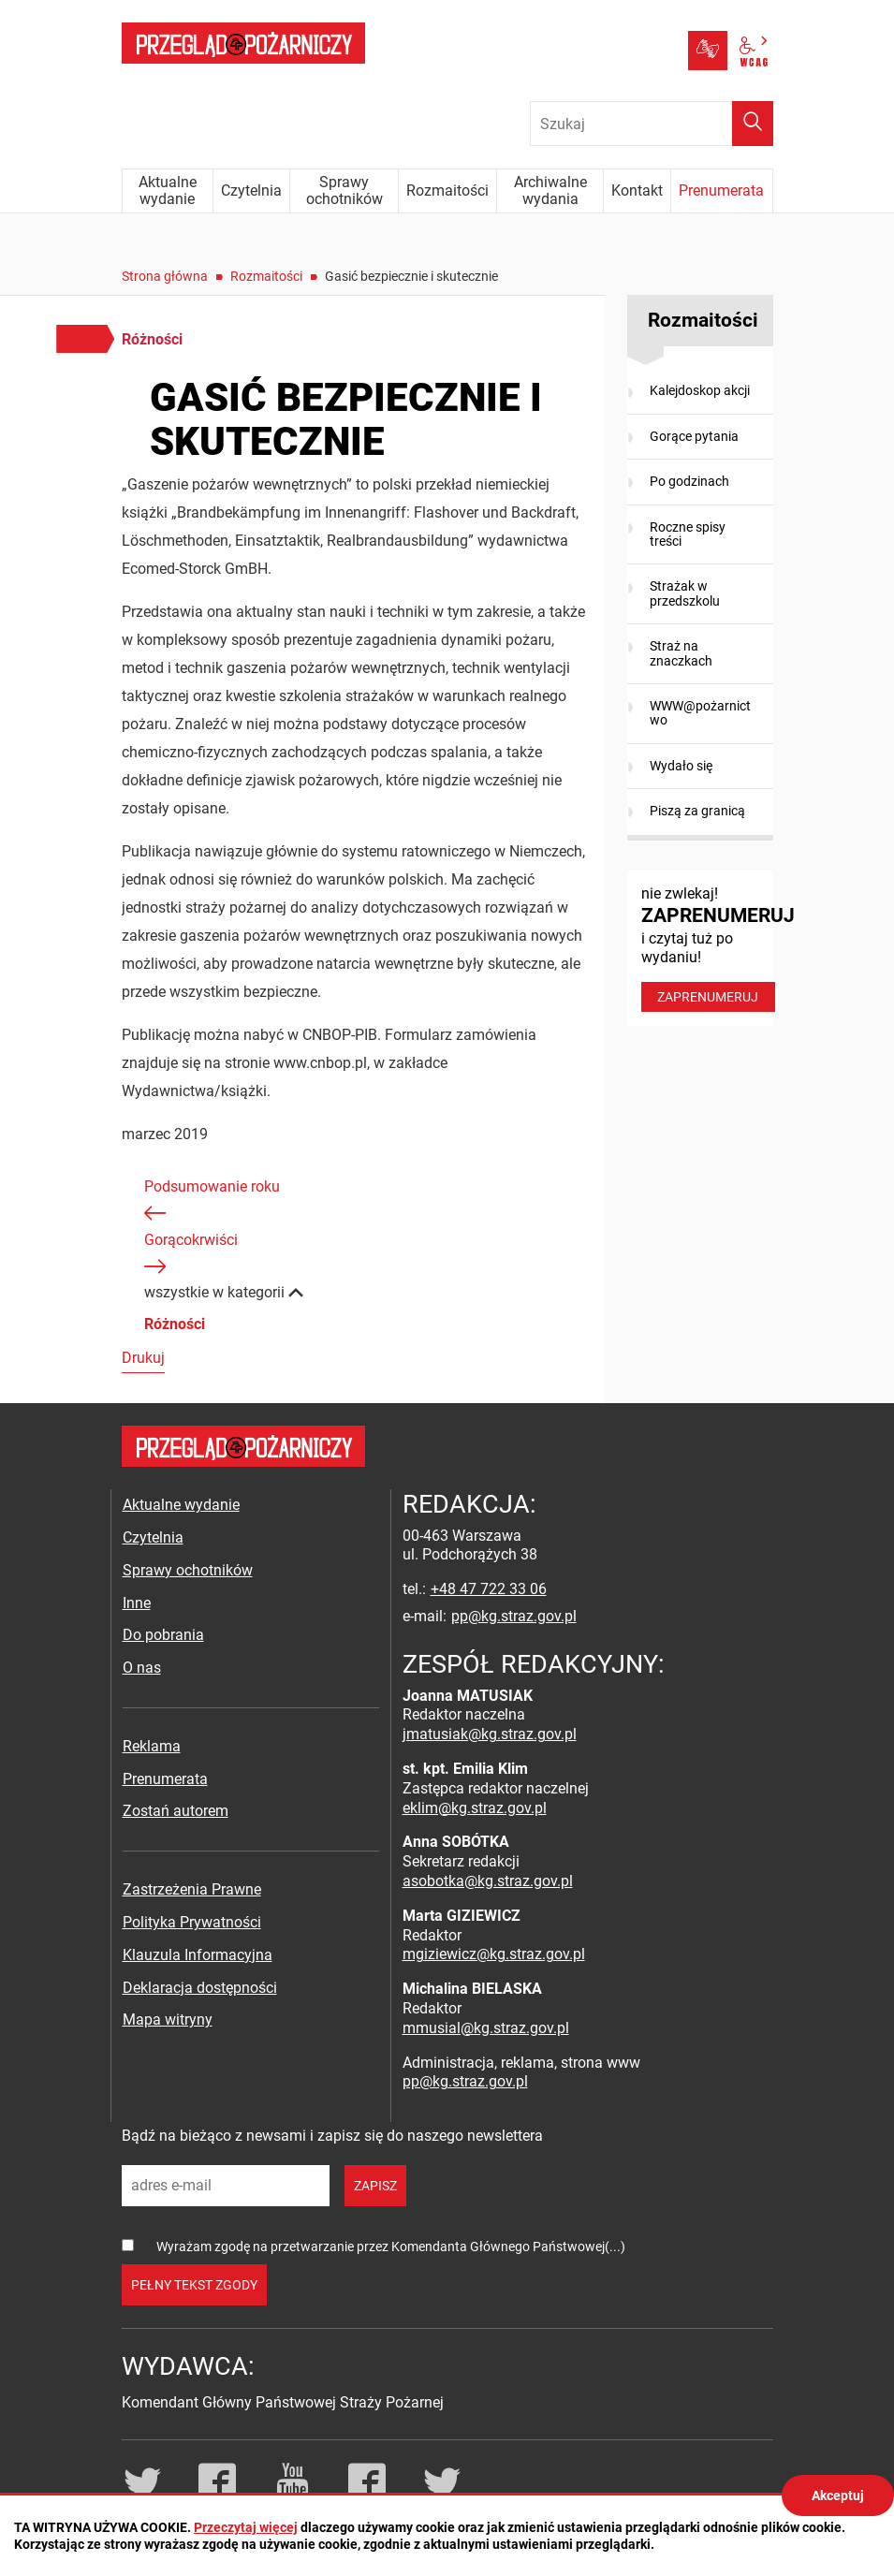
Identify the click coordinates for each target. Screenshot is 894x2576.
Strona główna (165, 276)
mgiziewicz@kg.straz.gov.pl (494, 1954)
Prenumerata (165, 1779)
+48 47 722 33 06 (489, 1589)
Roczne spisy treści (687, 534)
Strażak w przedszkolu (685, 592)
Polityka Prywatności (192, 1922)
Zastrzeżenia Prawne (192, 1889)
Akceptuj (838, 2495)
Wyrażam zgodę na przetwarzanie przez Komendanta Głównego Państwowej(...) (390, 2246)
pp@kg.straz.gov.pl (514, 1616)
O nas (142, 1667)
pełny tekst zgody (194, 2284)
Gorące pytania (694, 436)
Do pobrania (163, 1635)
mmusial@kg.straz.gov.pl (486, 2028)
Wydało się (681, 765)
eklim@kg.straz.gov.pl (475, 1808)
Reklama (152, 1746)
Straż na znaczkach (681, 652)
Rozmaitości (266, 276)
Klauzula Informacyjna (197, 1955)
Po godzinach (689, 481)
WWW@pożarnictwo (700, 712)
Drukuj (143, 1358)
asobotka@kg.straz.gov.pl (488, 1881)
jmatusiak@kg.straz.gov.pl (490, 1734)
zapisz (375, 2185)
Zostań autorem (175, 1811)
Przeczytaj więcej (246, 2527)
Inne (137, 1603)
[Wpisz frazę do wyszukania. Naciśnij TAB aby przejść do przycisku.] (651, 123)
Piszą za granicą (697, 810)
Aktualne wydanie (181, 1505)
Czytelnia (153, 1537)
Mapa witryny (168, 2019)
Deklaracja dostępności (200, 1988)
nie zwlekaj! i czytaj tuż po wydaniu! (707, 949)
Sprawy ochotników (188, 1570)
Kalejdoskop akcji (700, 390)
